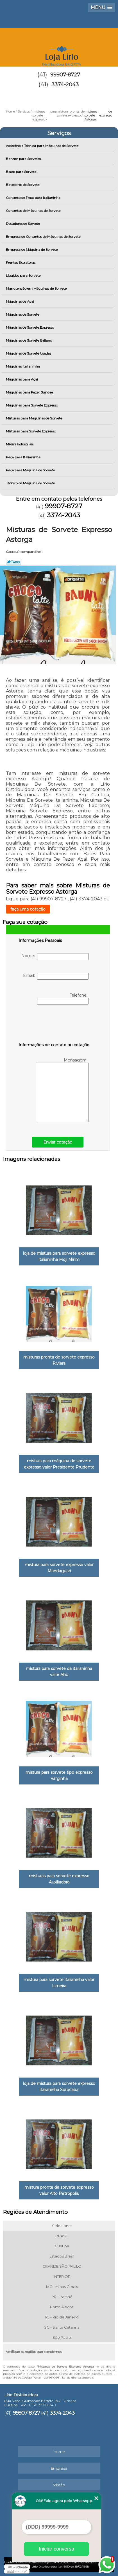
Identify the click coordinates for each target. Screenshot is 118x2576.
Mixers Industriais (20, 444)
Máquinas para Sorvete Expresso (32, 405)
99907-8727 (65, 75)
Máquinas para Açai (22, 379)
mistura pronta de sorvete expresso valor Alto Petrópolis (59, 2190)
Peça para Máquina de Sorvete (31, 470)
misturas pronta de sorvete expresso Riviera (59, 1360)
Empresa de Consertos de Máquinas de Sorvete (43, 236)
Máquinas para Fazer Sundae (30, 392)
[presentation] (54, 1025)
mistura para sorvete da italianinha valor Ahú (59, 1671)
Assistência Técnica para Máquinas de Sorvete (42, 146)
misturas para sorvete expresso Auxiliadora (59, 1879)
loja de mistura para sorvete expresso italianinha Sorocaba (59, 2086)
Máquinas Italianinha (23, 366)
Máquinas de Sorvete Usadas (29, 353)
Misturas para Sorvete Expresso (31, 431)
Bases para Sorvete (21, 172)
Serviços (59, 133)
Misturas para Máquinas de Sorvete (34, 418)
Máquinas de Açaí (20, 301)
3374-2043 (65, 85)
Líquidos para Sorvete (23, 275)
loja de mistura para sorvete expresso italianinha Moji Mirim (59, 1256)
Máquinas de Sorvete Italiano (29, 340)
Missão (59, 2485)
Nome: (54, 956)
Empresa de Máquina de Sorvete (32, 249)
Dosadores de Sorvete (23, 223)
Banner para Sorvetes (24, 159)
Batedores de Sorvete (23, 185)
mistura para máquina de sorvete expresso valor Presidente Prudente (59, 1464)
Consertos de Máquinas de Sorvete (33, 210)
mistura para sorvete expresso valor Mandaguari (59, 1567)
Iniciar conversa (56, 2549)
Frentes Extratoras (21, 262)
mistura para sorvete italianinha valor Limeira (59, 1982)
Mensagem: (62, 1090)
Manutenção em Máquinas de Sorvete (36, 288)
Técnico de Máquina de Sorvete (31, 483)
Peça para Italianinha (23, 457)
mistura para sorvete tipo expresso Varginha (59, 1775)
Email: (55, 976)
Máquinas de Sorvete (23, 314)
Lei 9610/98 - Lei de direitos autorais (69, 2377)
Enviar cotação (57, 1142)
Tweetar (13, 561)
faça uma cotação (28, 909)
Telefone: (62, 999)
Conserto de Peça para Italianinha (33, 197)
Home (59, 2451)
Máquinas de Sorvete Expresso (30, 327)
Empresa (59, 2468)
